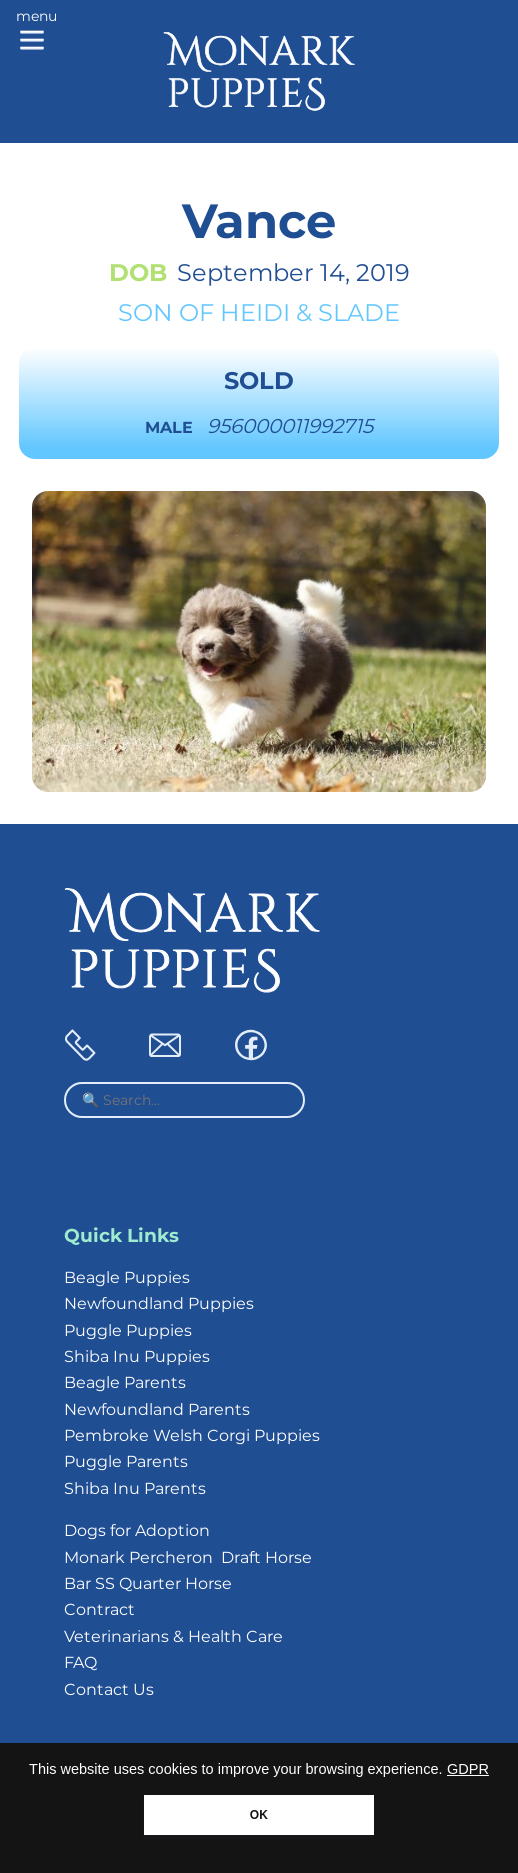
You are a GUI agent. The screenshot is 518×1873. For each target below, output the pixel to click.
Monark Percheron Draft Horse (188, 1557)
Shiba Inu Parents (135, 1488)
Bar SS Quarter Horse (148, 1583)
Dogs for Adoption (137, 1530)
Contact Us (109, 1689)
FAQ (80, 1662)
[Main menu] (36, 32)
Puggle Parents (126, 1461)
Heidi (255, 312)
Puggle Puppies (128, 1330)
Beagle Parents (125, 1382)
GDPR (468, 1769)
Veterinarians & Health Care (173, 1636)
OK (259, 1815)
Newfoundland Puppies (159, 1303)
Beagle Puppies (127, 1277)
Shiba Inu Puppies (137, 1356)
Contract (99, 1609)
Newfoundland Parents (157, 1409)
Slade (359, 312)
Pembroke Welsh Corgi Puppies (192, 1435)
